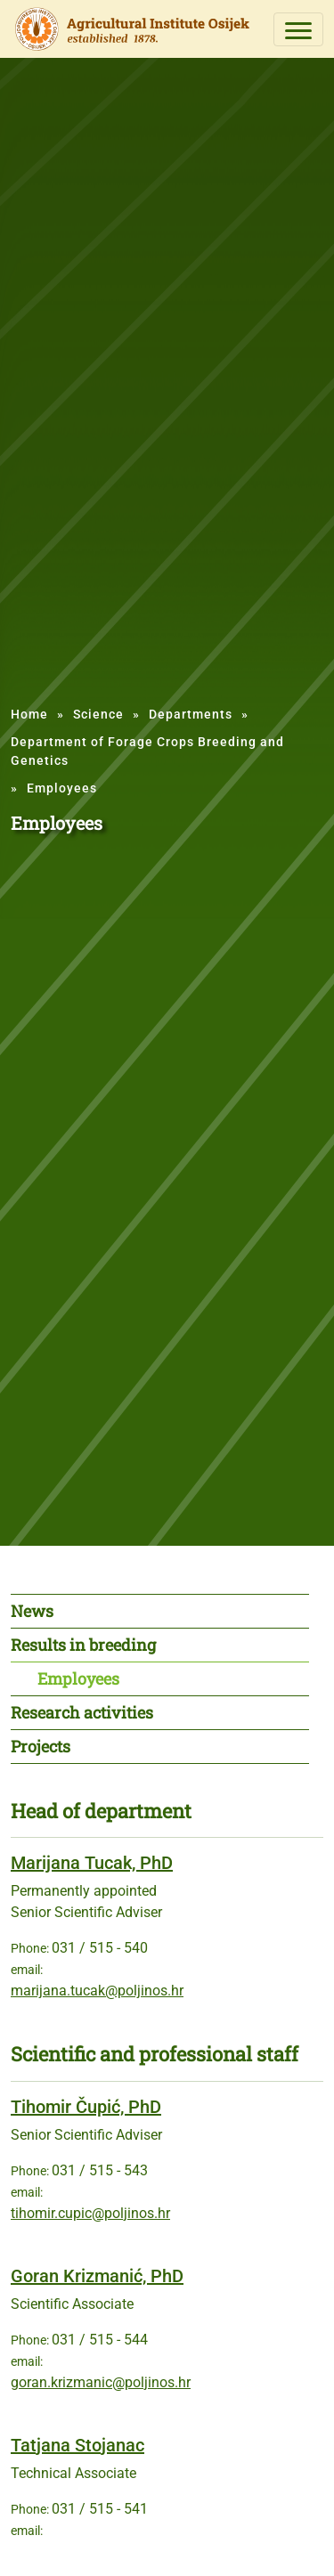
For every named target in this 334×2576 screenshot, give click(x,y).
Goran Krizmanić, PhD (97, 2276)
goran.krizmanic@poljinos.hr (101, 2382)
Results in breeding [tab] (83, 1644)
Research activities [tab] (82, 1712)
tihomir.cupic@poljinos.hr (90, 2213)
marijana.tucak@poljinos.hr (97, 1990)
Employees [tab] (78, 1678)
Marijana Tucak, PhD (92, 1862)
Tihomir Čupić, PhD (86, 2106)
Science (98, 714)
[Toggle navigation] (298, 29)
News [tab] (32, 1610)
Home (29, 714)
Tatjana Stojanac (77, 2445)
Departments (190, 714)
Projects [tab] (40, 1746)
